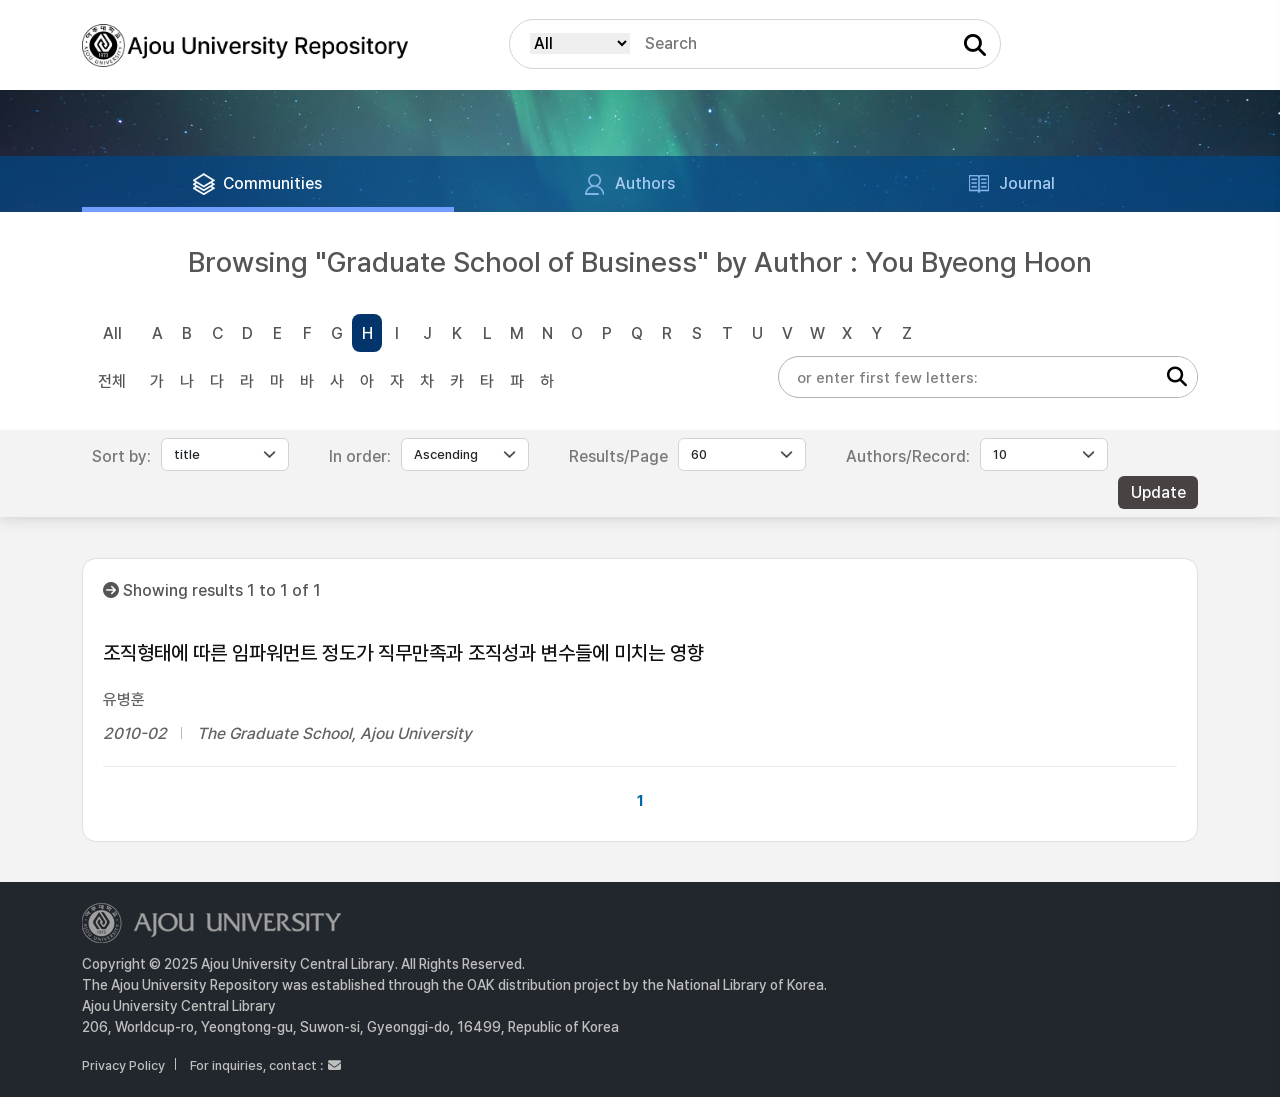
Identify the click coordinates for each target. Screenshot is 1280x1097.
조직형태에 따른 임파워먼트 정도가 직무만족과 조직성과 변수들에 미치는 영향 (403, 653)
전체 (112, 381)
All (112, 333)
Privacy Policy (123, 1065)
